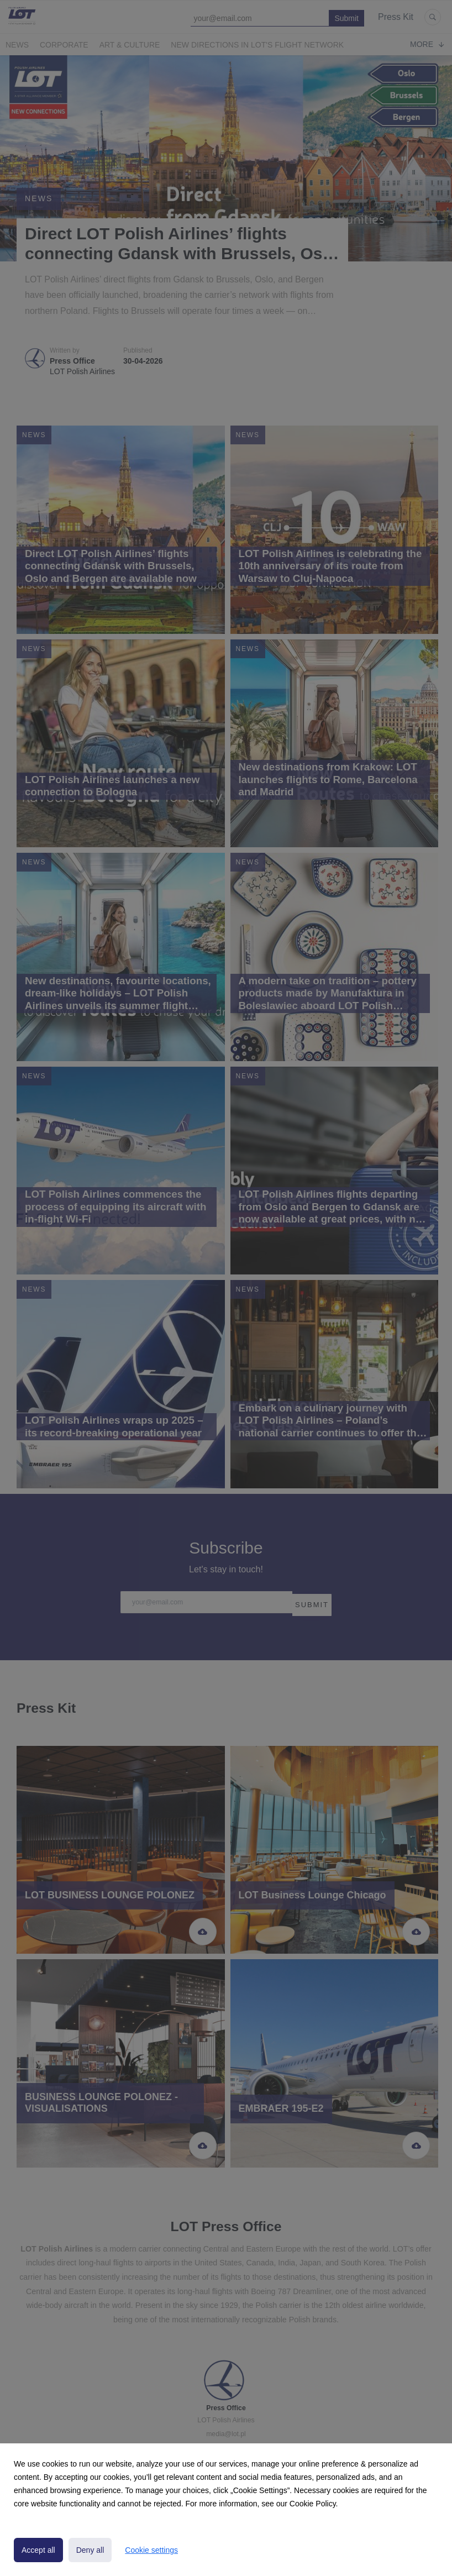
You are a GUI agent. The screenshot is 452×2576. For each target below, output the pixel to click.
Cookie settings (151, 2550)
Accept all (38, 2550)
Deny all (90, 2550)
